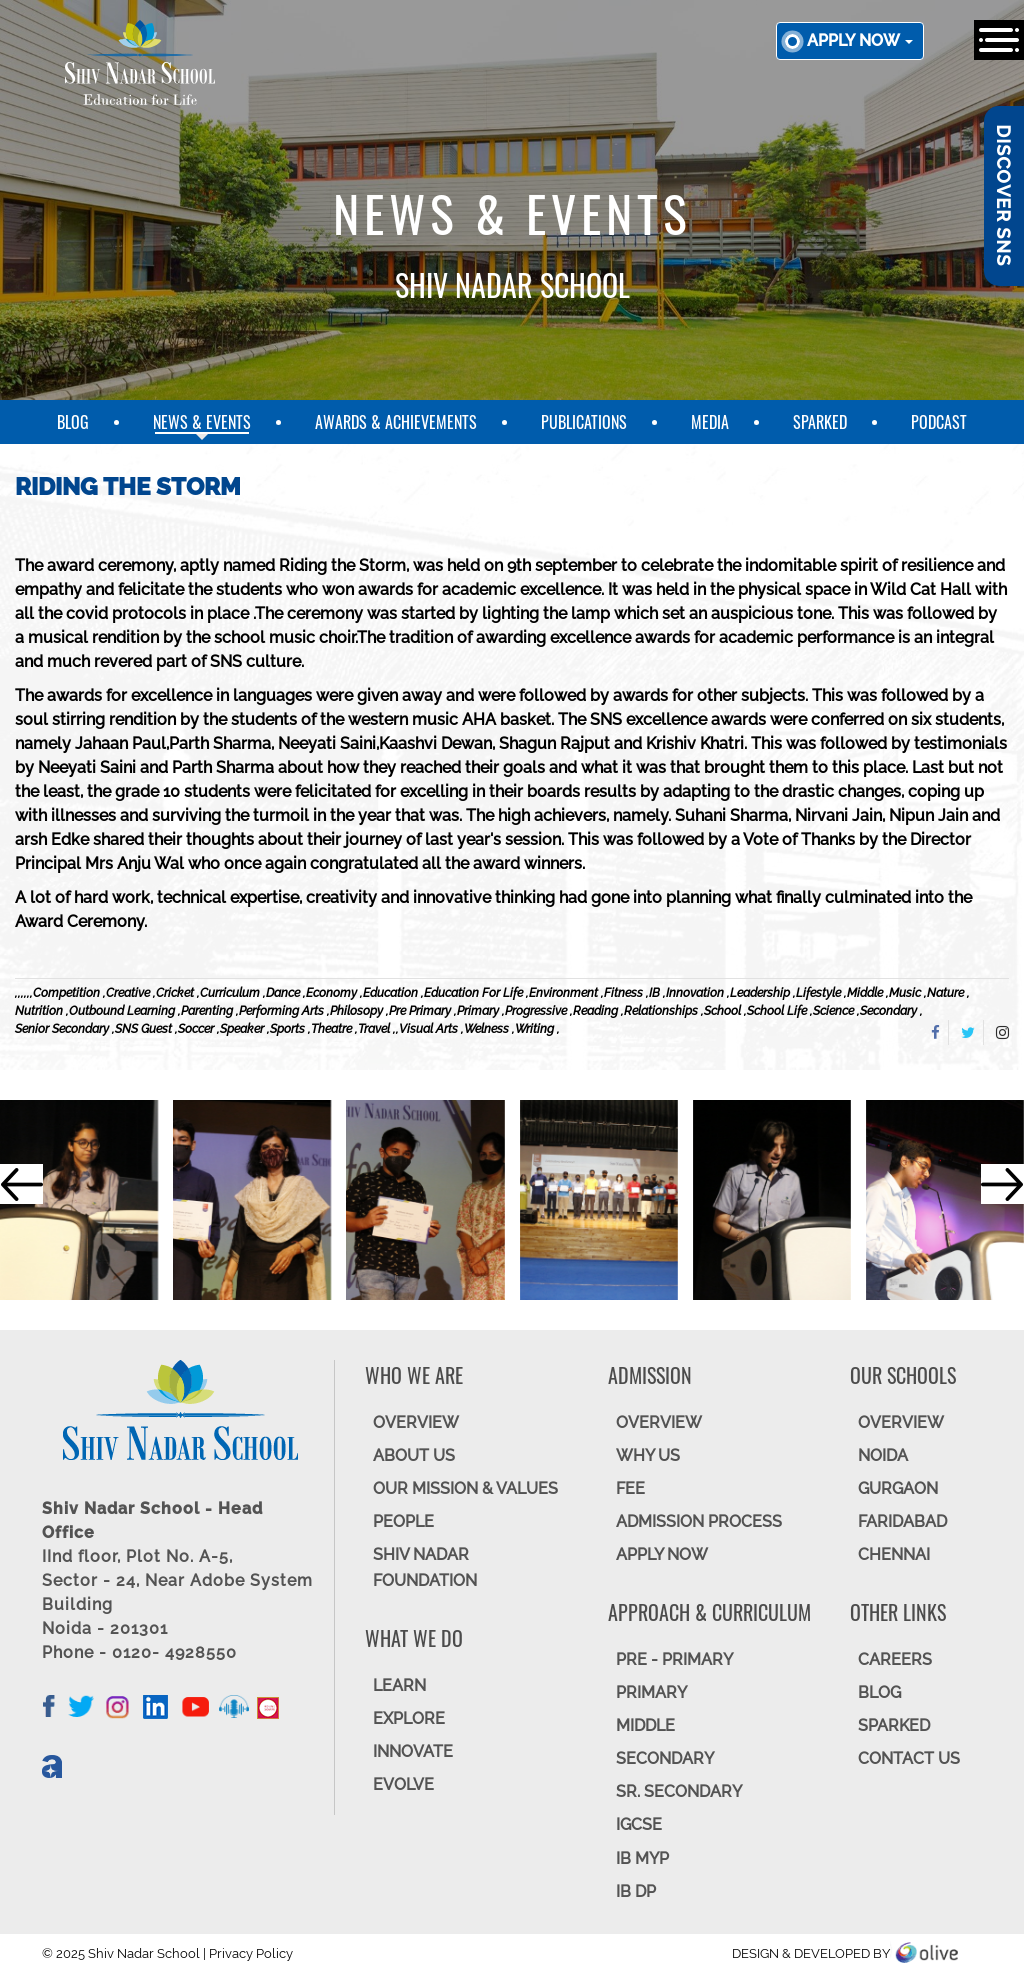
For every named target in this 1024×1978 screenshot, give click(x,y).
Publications (584, 422)
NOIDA (883, 1455)
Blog (73, 422)
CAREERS (895, 1659)
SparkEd (820, 422)
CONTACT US (909, 1758)
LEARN (399, 1685)
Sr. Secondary (679, 1791)
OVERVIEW (416, 1422)
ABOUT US (414, 1455)
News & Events (202, 422)
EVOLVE (403, 1784)
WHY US (648, 1455)
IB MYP (642, 1858)
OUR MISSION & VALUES (465, 1488)
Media (710, 422)
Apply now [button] (860, 40)
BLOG (879, 1692)
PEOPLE (403, 1521)
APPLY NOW (662, 1554)
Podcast (939, 422)
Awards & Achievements (396, 422)
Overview (901, 1422)
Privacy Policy (251, 1953)
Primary (651, 1692)
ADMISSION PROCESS (699, 1521)
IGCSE (639, 1824)
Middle (645, 1725)
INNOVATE (413, 1751)
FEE (630, 1488)
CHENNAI (894, 1554)
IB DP (636, 1891)
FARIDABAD (902, 1521)
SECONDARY (665, 1758)
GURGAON (898, 1488)
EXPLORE (409, 1718)
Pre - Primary (674, 1659)
